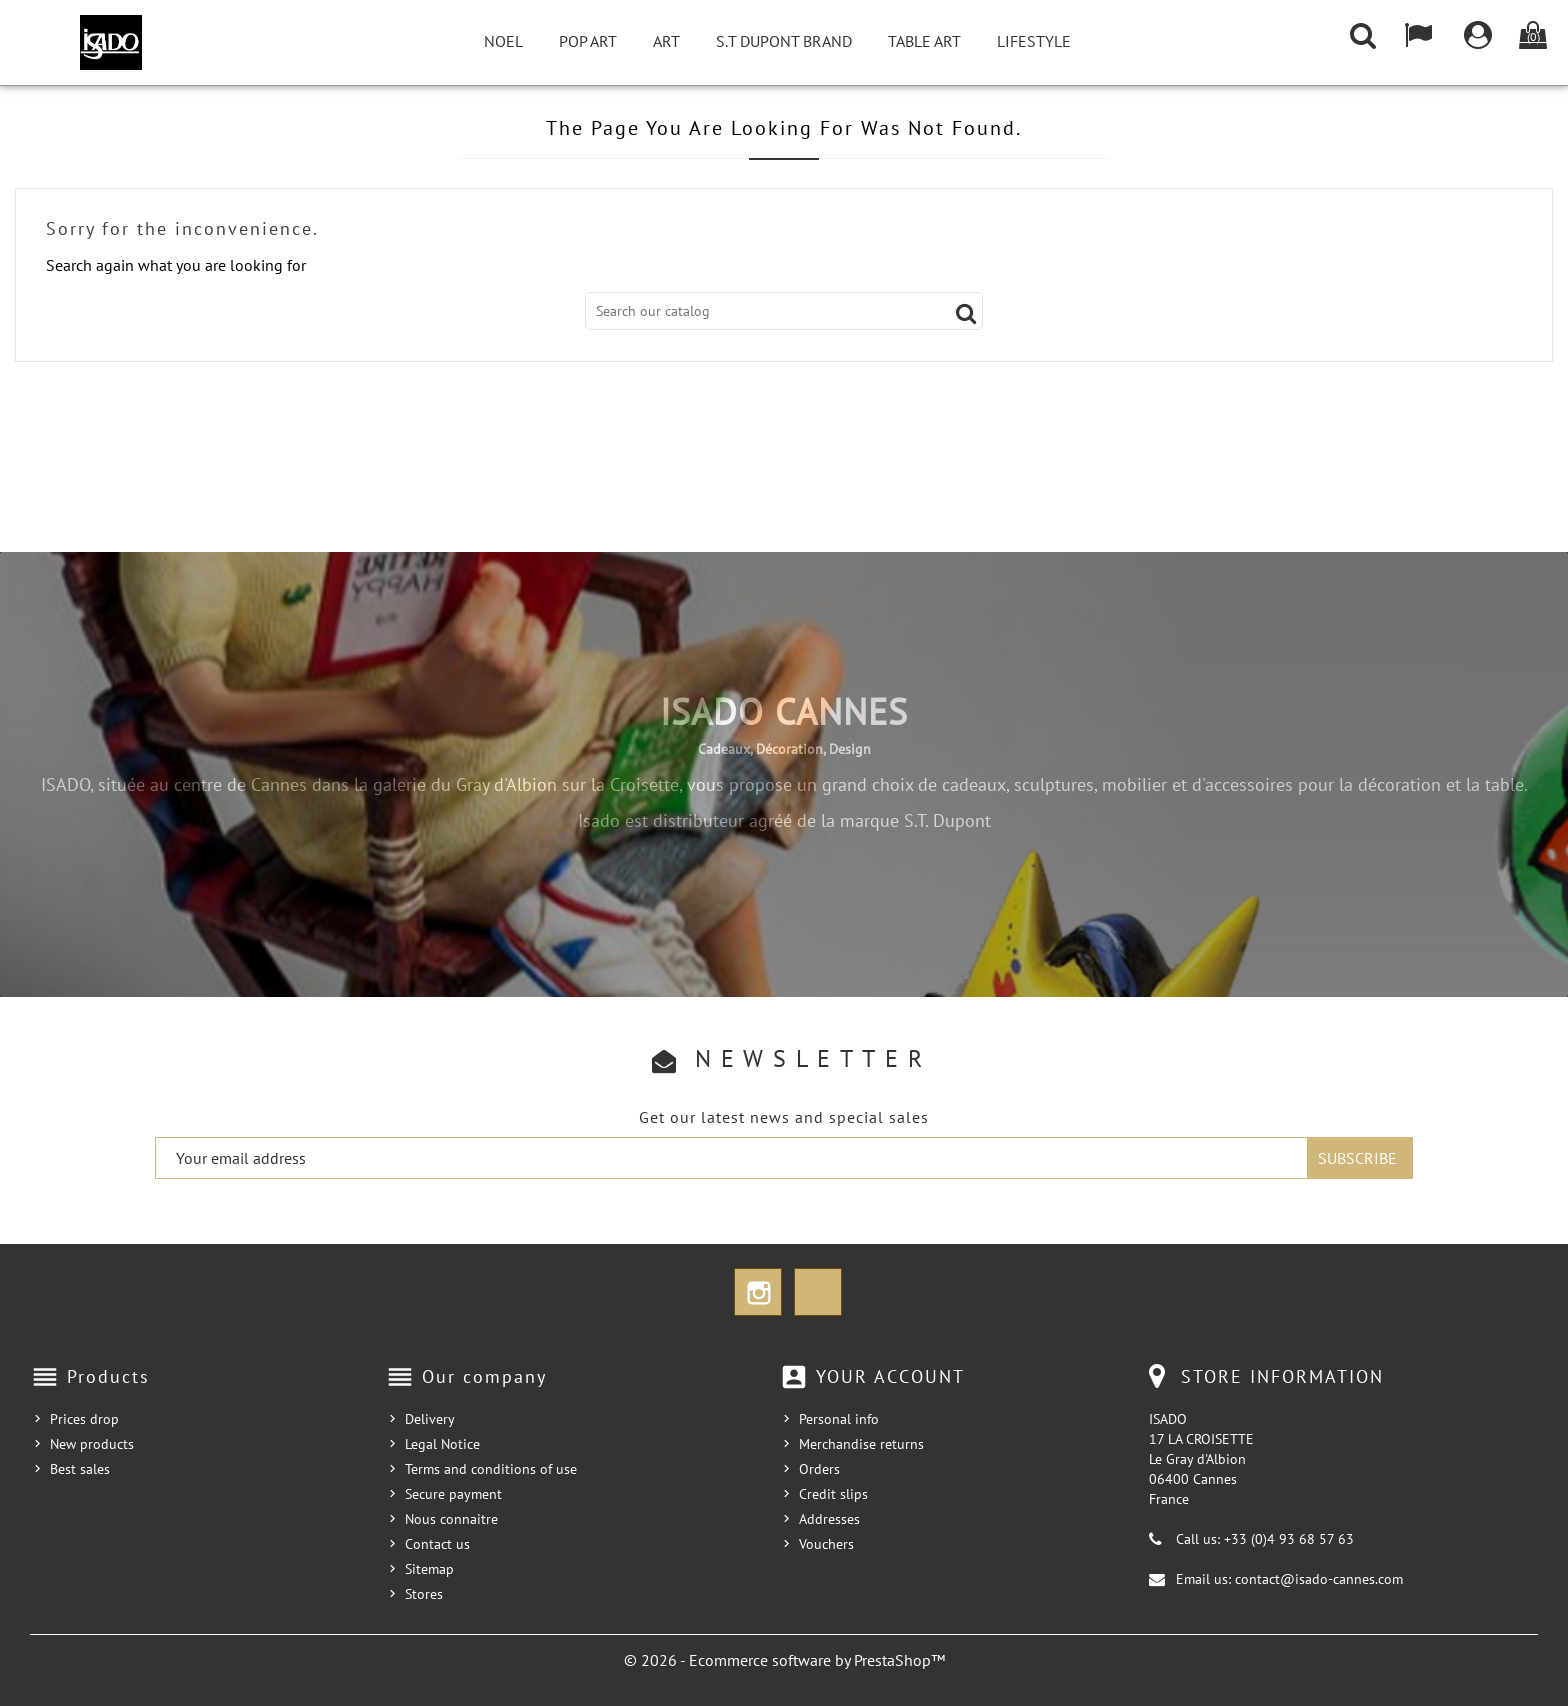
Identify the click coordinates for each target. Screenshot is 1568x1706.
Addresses (829, 1519)
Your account (890, 1376)
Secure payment (453, 1494)
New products (92, 1444)
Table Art (924, 41)
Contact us (437, 1544)
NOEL (503, 41)
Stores (424, 1594)
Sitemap (429, 1569)
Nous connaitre (451, 1519)
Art (666, 41)
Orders (819, 1469)
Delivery (430, 1419)
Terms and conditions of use (491, 1469)
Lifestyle (1034, 41)
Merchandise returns (861, 1444)
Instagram (758, 1292)
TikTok (818, 1292)
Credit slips (833, 1494)
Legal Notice (442, 1444)
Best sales (80, 1469)
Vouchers (826, 1544)
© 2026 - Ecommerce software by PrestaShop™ (784, 1660)
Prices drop (84, 1419)
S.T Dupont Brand (784, 41)
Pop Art (588, 41)
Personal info (839, 1419)
